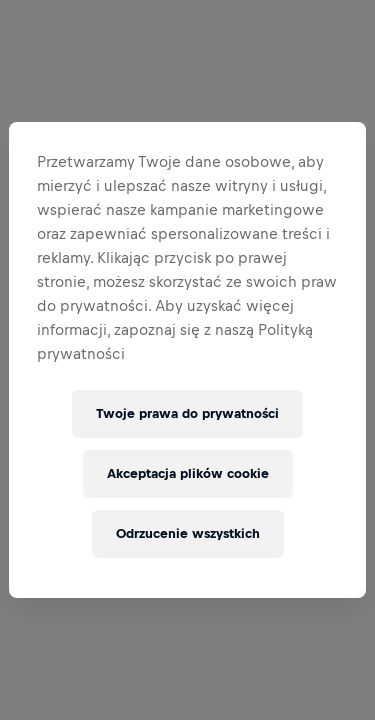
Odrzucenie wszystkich (188, 533)
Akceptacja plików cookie (188, 473)
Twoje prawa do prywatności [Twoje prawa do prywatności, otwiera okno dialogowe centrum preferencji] (187, 413)
